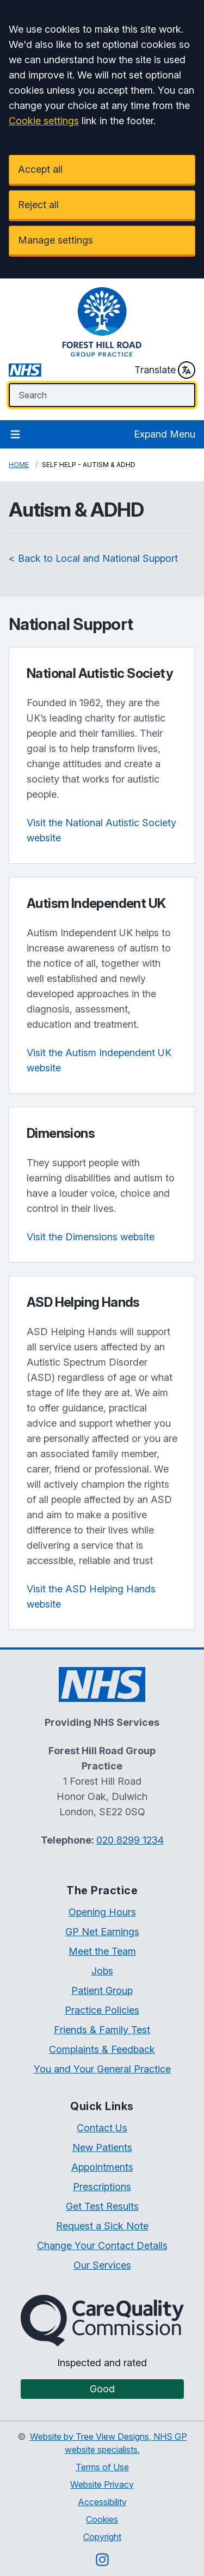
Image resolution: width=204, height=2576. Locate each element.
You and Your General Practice (102, 2069)
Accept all (40, 169)
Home (19, 464)
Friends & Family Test (102, 2029)
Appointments (102, 2167)
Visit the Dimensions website (90, 1236)
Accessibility (102, 2501)
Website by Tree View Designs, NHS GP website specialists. (108, 2443)
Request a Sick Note (102, 2226)
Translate (164, 370)
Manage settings (55, 240)
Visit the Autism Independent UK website (99, 1060)
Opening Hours (102, 1912)
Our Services (102, 2265)
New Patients (102, 2147)
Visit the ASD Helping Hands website (91, 1596)
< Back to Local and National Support (93, 558)
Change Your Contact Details (102, 2245)
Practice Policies (102, 2010)
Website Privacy (102, 2484)
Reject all (38, 204)
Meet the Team (102, 1951)
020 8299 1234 (130, 1840)
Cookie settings (44, 120)
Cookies (102, 2519)
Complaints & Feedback (102, 2049)
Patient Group (102, 1990)
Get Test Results (102, 2206)
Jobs (102, 1971)
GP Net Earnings (102, 1931)
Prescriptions (102, 2186)
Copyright (102, 2536)
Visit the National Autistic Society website (101, 830)
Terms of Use (102, 2467)
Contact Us (102, 2127)
